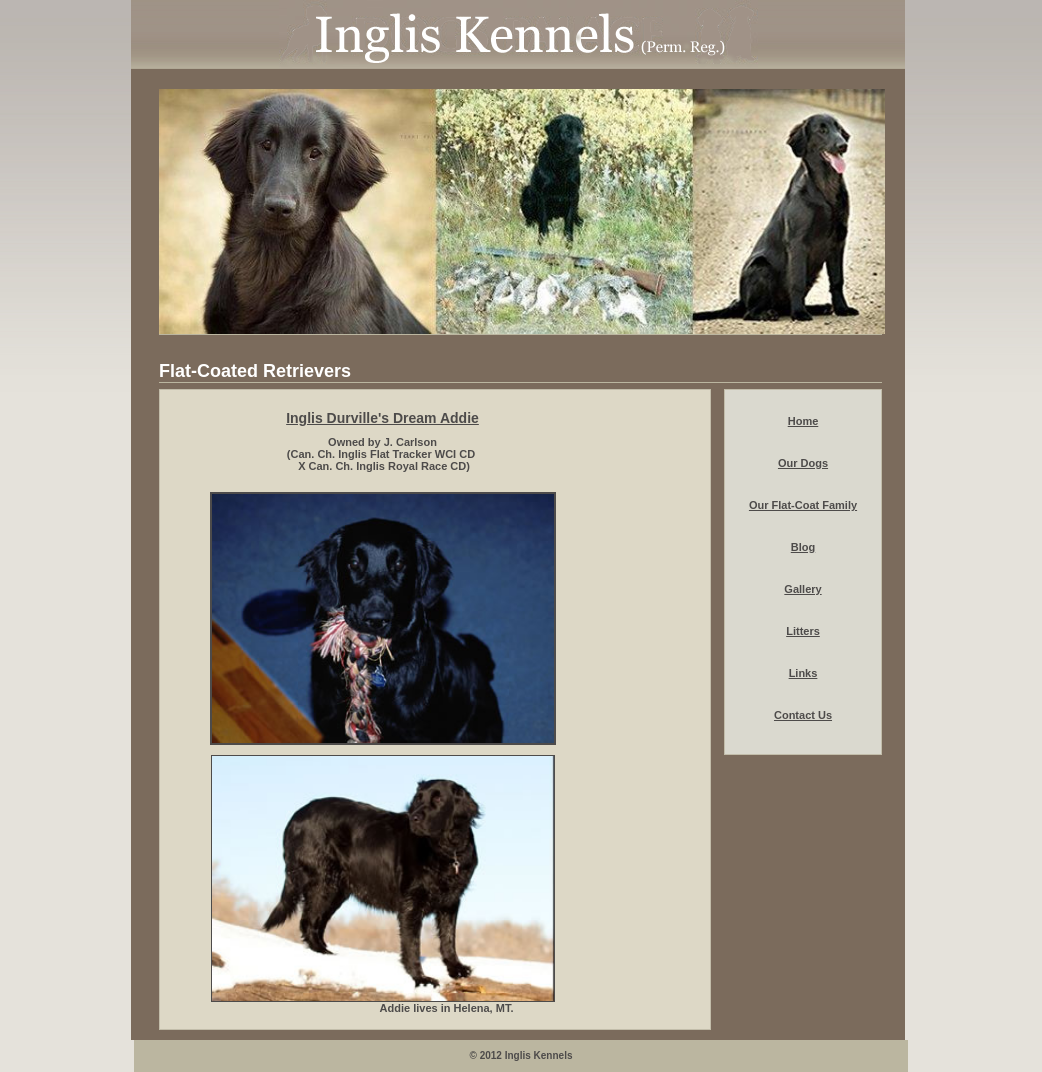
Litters (803, 631)
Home (803, 421)
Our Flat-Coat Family (803, 505)
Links (803, 673)
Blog (803, 547)
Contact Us (803, 715)
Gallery (802, 589)
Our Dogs (803, 463)
